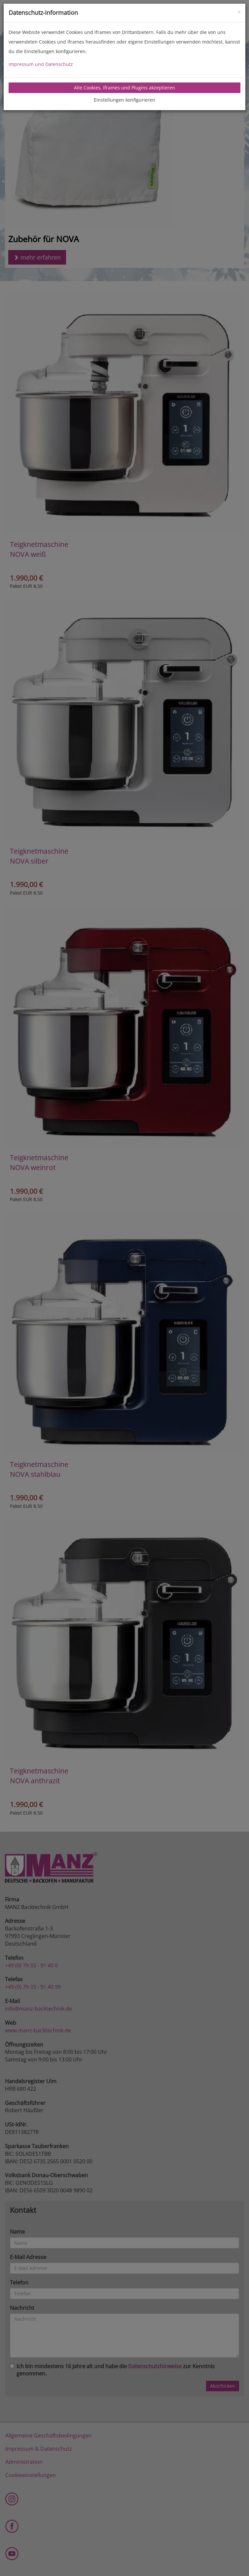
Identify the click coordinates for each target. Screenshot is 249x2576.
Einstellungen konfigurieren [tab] (124, 100)
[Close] (238, 11)
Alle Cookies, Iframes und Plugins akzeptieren (124, 87)
